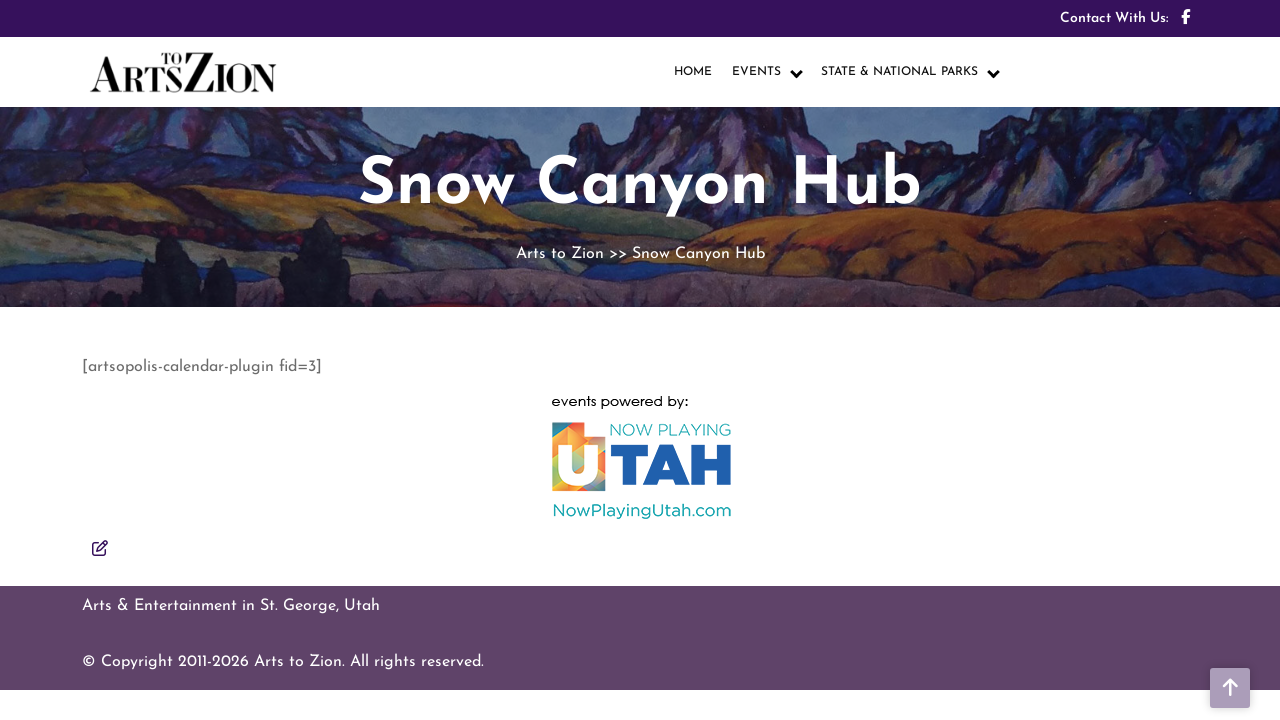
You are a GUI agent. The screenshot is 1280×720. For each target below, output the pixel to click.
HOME (693, 72)
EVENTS (756, 72)
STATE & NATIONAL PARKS (899, 72)
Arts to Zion (560, 254)
